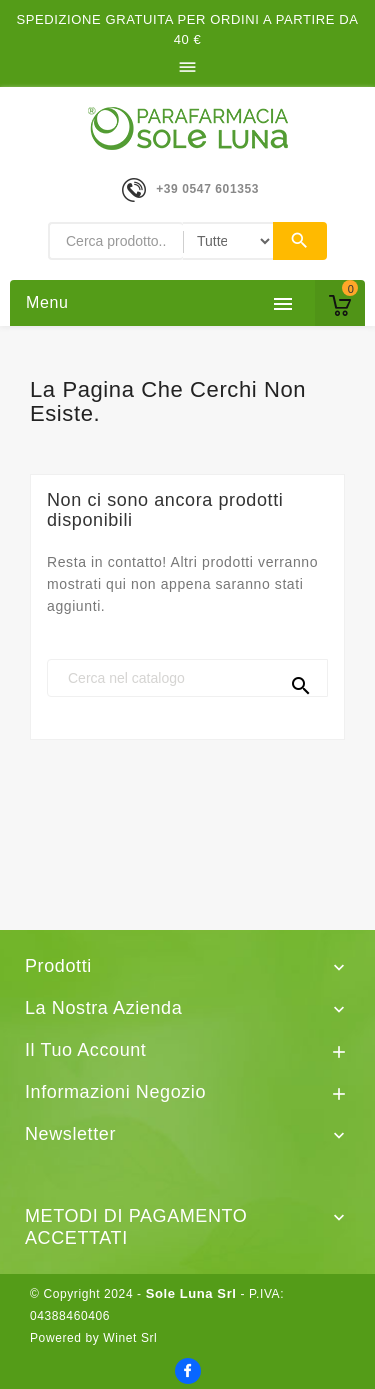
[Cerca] (187, 678)
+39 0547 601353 (207, 189)
